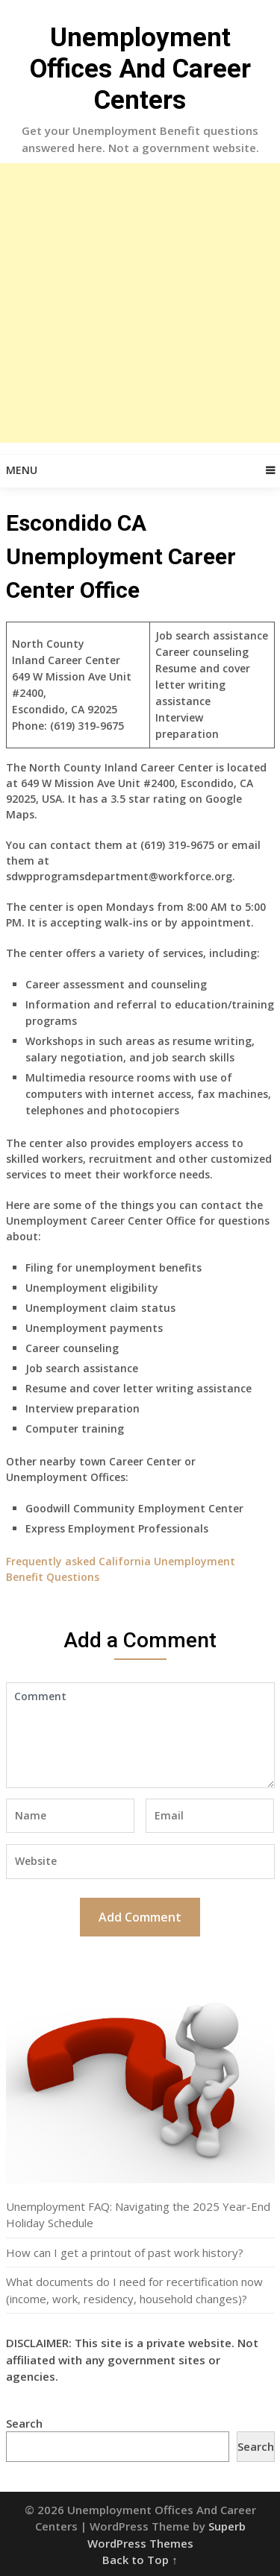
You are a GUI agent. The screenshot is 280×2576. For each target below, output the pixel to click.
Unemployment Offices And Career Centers (140, 69)
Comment (140, 1735)
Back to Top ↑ (140, 2559)
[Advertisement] (140, 303)
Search (24, 2423)
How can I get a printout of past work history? (124, 2252)
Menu (21, 470)
